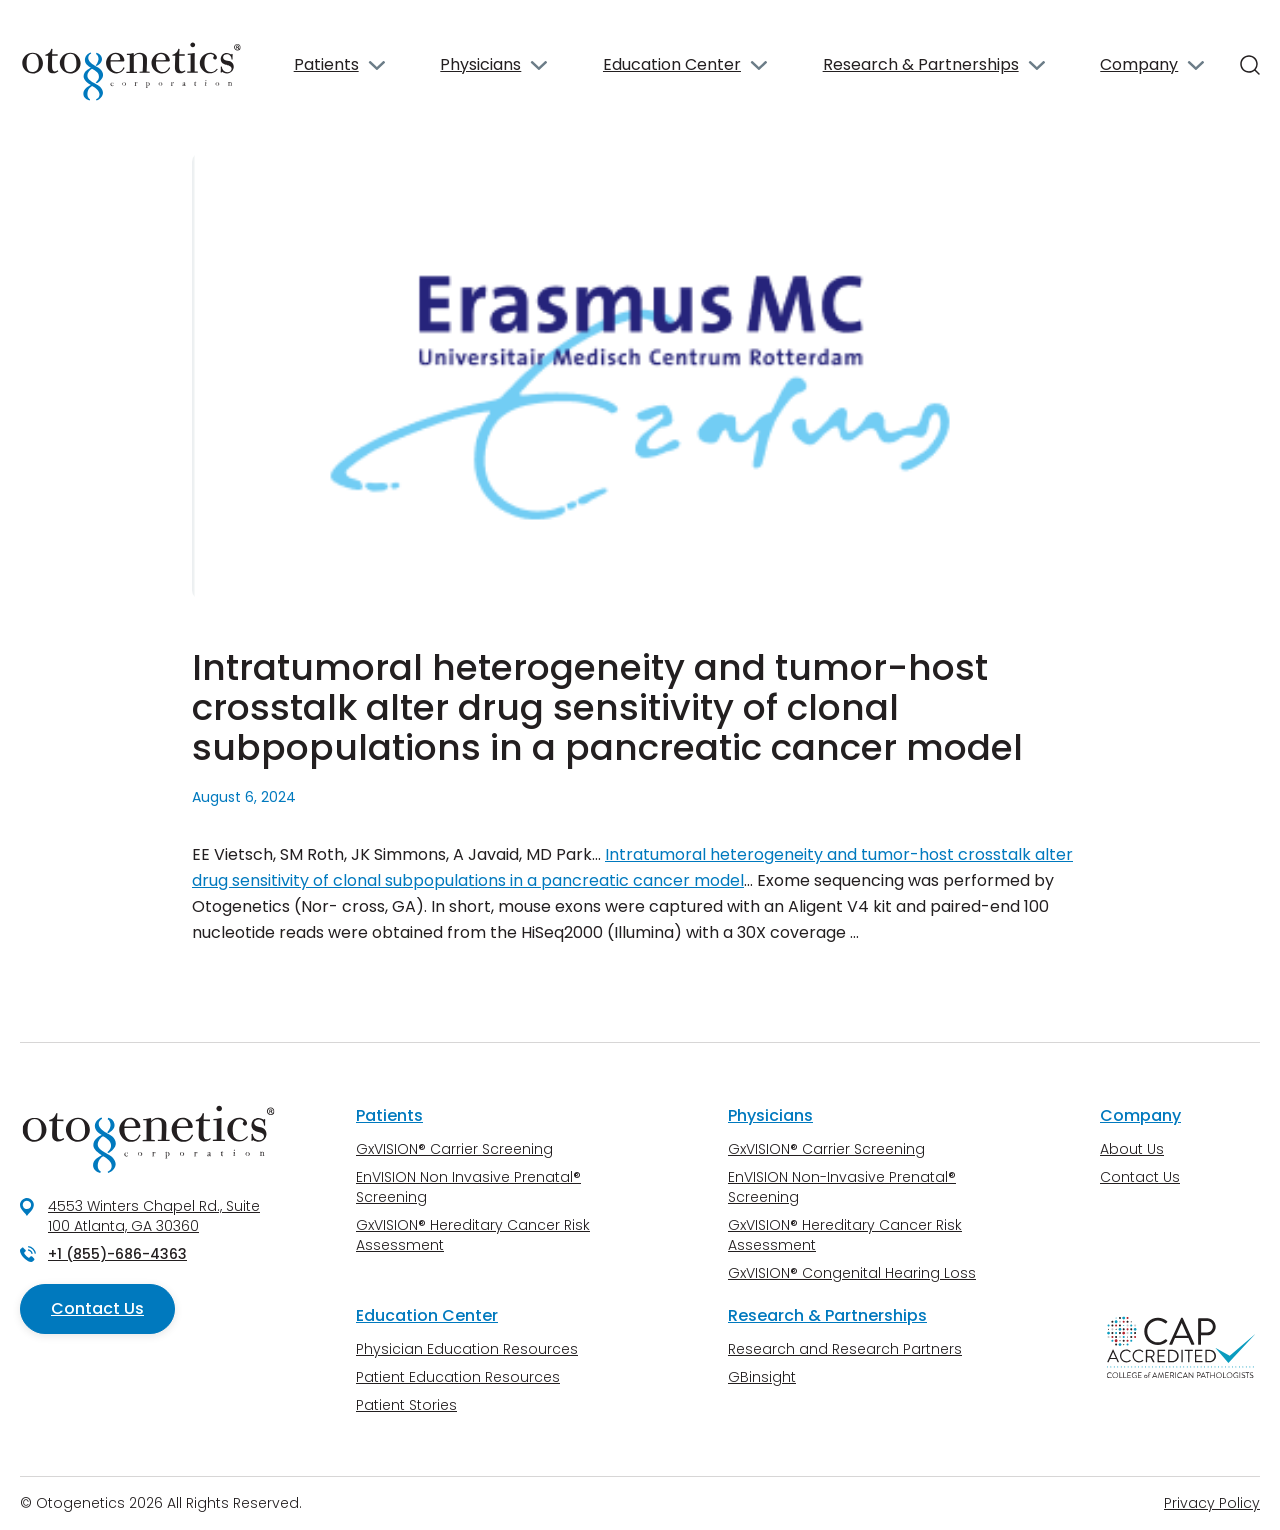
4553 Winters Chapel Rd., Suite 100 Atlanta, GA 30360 (154, 1216)
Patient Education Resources (458, 1377)
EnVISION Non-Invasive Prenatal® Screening (842, 1187)
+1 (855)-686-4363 (117, 1254)
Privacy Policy (1212, 1503)
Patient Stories (406, 1405)
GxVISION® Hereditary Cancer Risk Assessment (473, 1235)
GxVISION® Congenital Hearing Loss (852, 1273)
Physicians (480, 64)
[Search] (1250, 65)
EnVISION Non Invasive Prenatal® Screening (468, 1187)
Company (1139, 64)
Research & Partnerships (921, 64)
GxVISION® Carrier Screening (454, 1149)
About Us (1132, 1149)
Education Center (672, 64)
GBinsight (762, 1377)
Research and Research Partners (845, 1349)
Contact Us (97, 1308)
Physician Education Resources (467, 1349)
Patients (326, 64)
